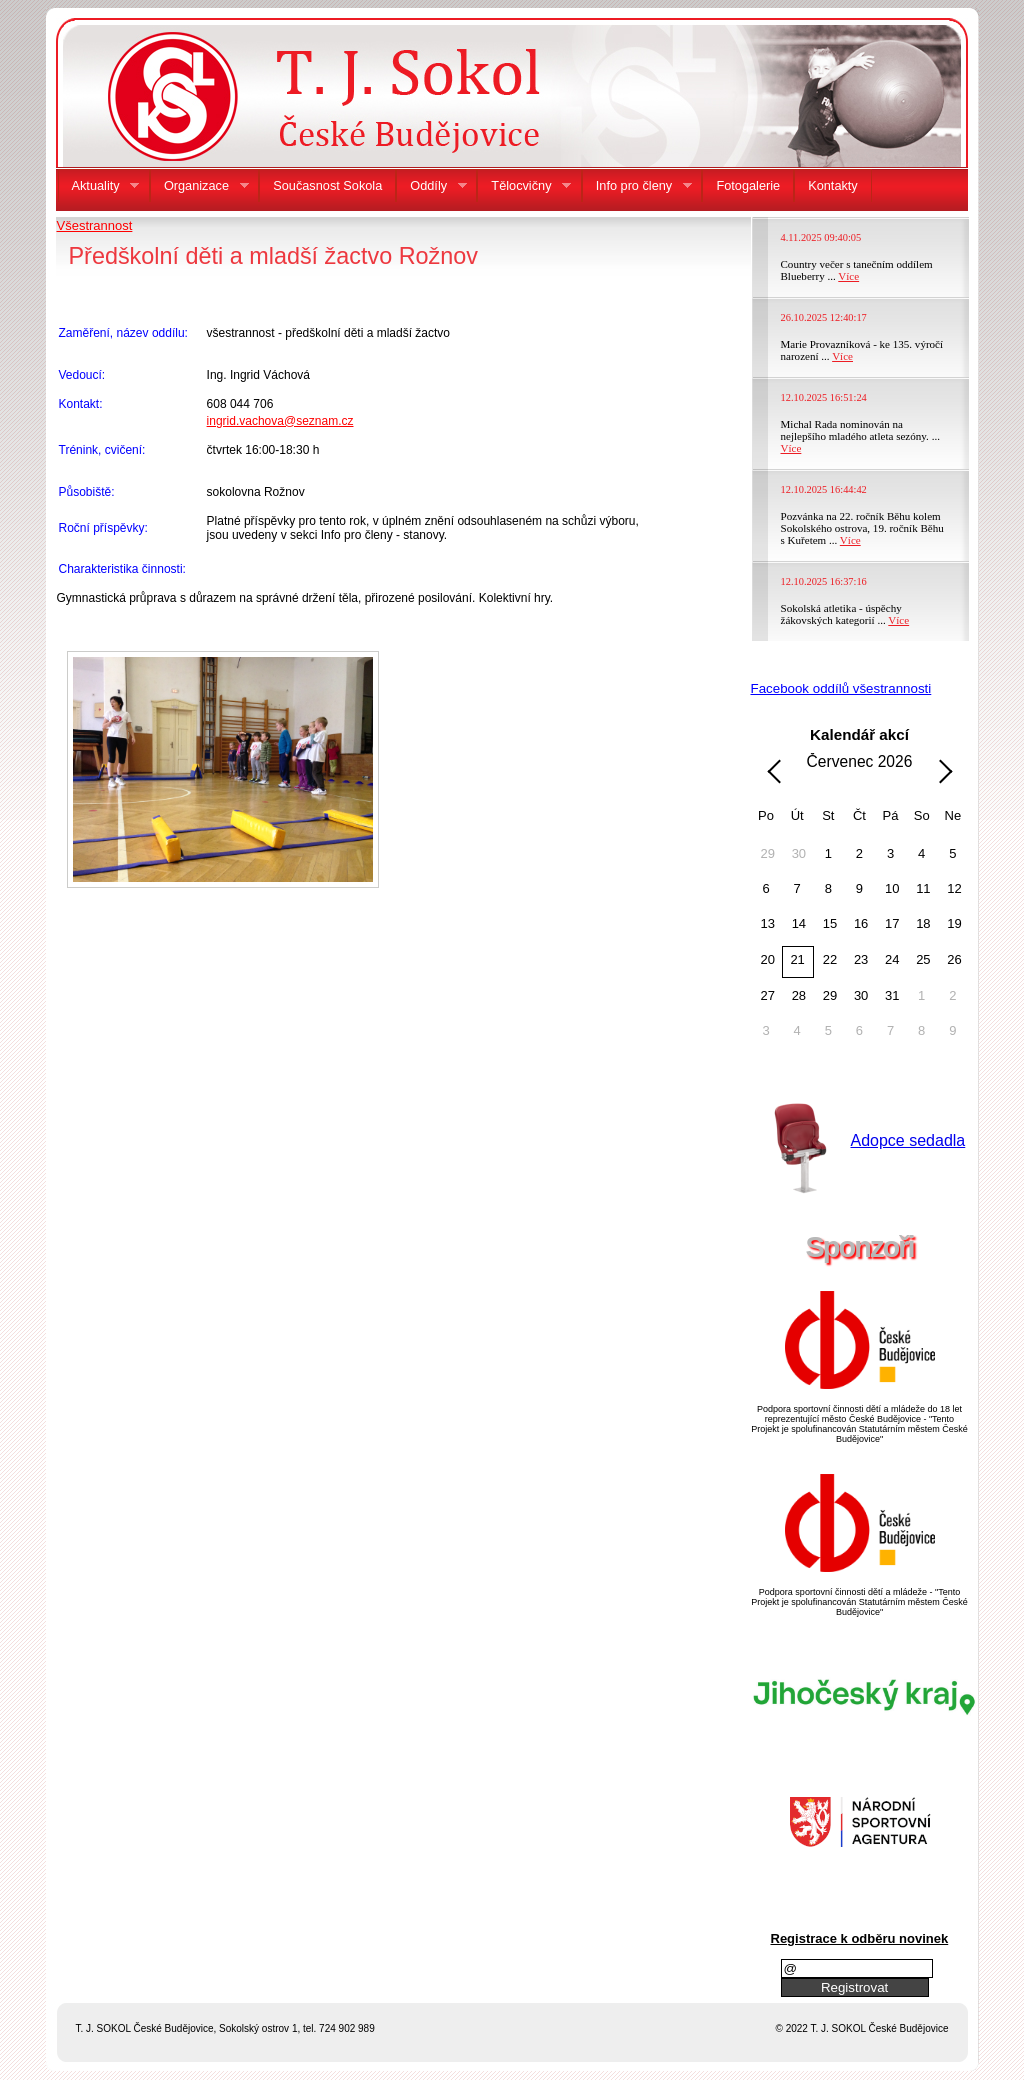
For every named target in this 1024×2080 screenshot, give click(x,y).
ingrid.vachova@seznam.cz (280, 421)
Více (848, 276)
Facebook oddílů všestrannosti (841, 688)
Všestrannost (95, 225)
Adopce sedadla (908, 1140)
